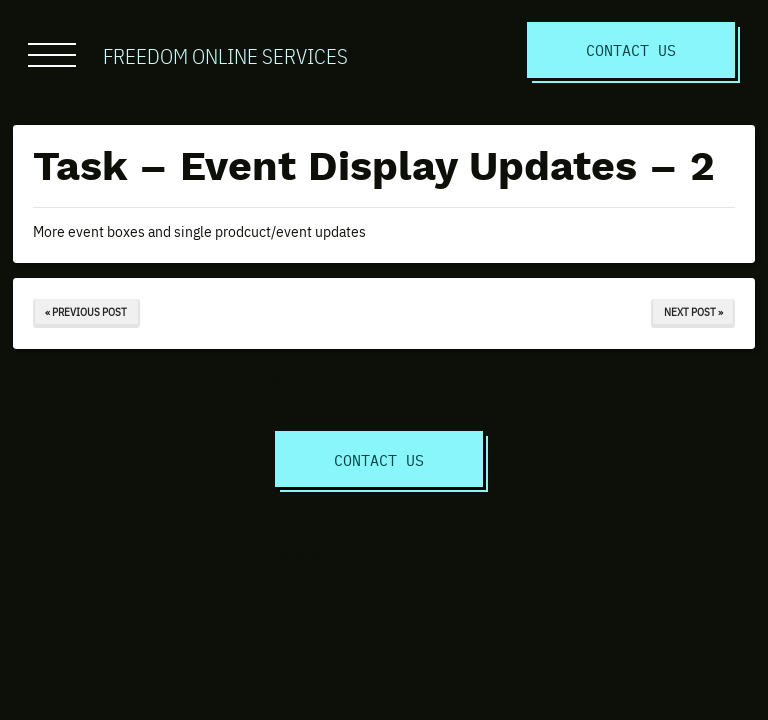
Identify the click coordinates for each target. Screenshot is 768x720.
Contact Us (631, 49)
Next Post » (693, 311)
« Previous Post (86, 311)
